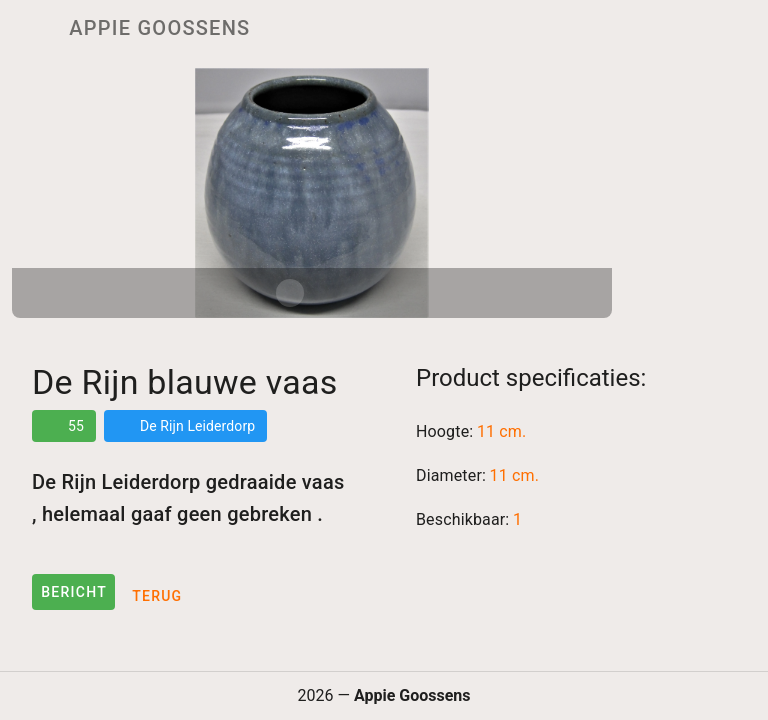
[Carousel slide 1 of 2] (290, 293)
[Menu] (28, 28)
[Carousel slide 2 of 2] (334, 293)
